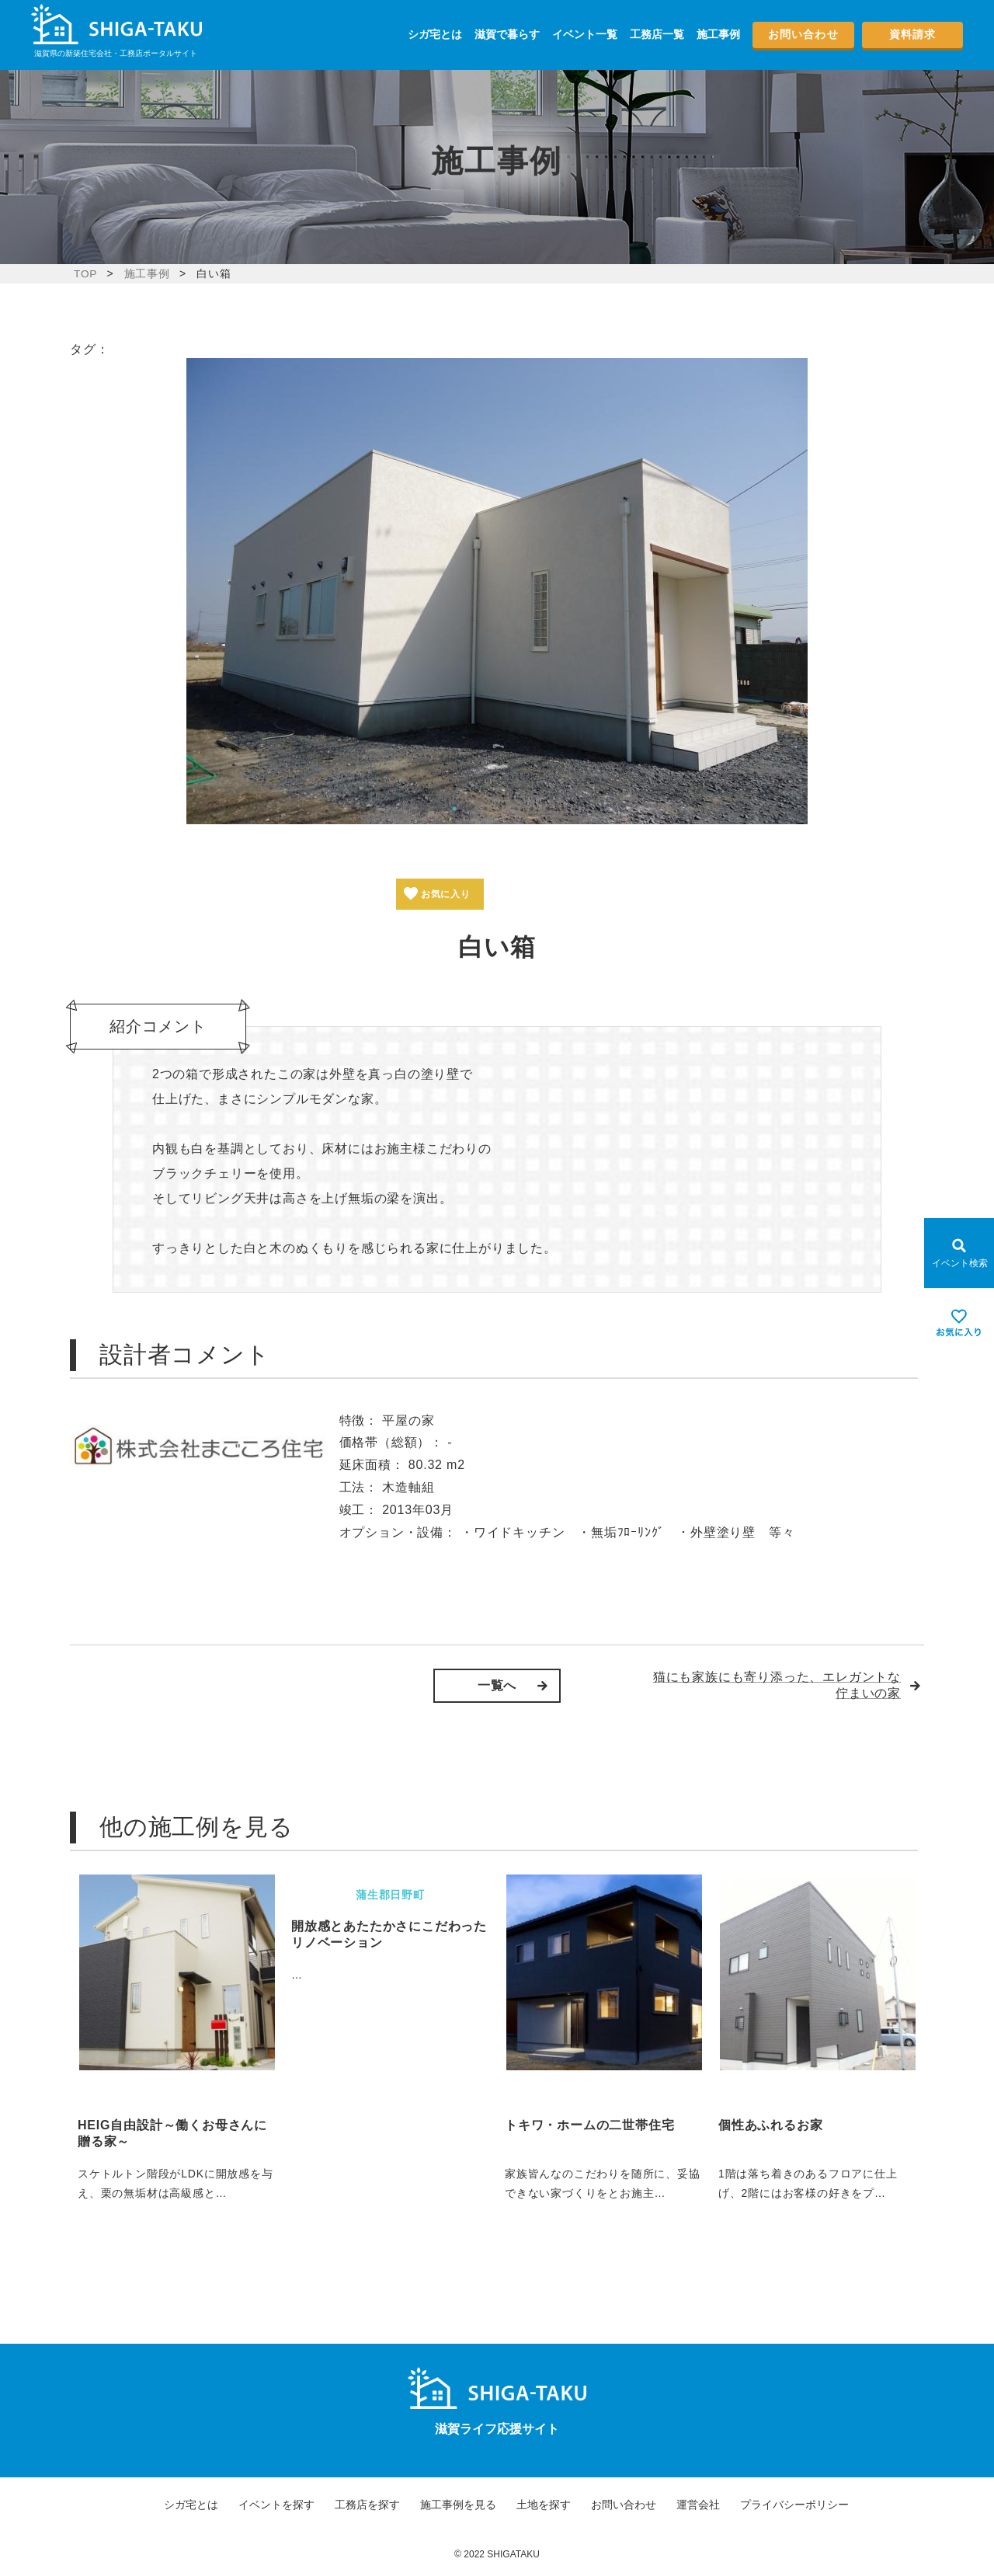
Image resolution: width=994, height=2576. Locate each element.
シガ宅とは (435, 34)
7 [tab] (547, 808)
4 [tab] (501, 808)
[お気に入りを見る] (959, 1323)
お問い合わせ (803, 34)
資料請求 (912, 34)
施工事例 (718, 34)
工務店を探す (367, 2504)
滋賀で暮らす (507, 34)
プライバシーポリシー (794, 2504)
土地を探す (543, 2504)
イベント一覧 (584, 34)
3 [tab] (485, 808)
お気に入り (449, 894)
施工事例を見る (458, 2504)
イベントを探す (276, 2504)
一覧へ (497, 1685)
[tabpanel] (497, 591)
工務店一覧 (657, 34)
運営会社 (698, 2504)
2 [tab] (470, 808)
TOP (86, 273)
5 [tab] (516, 808)
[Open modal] (959, 1253)
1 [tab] (454, 808)
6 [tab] (532, 808)
